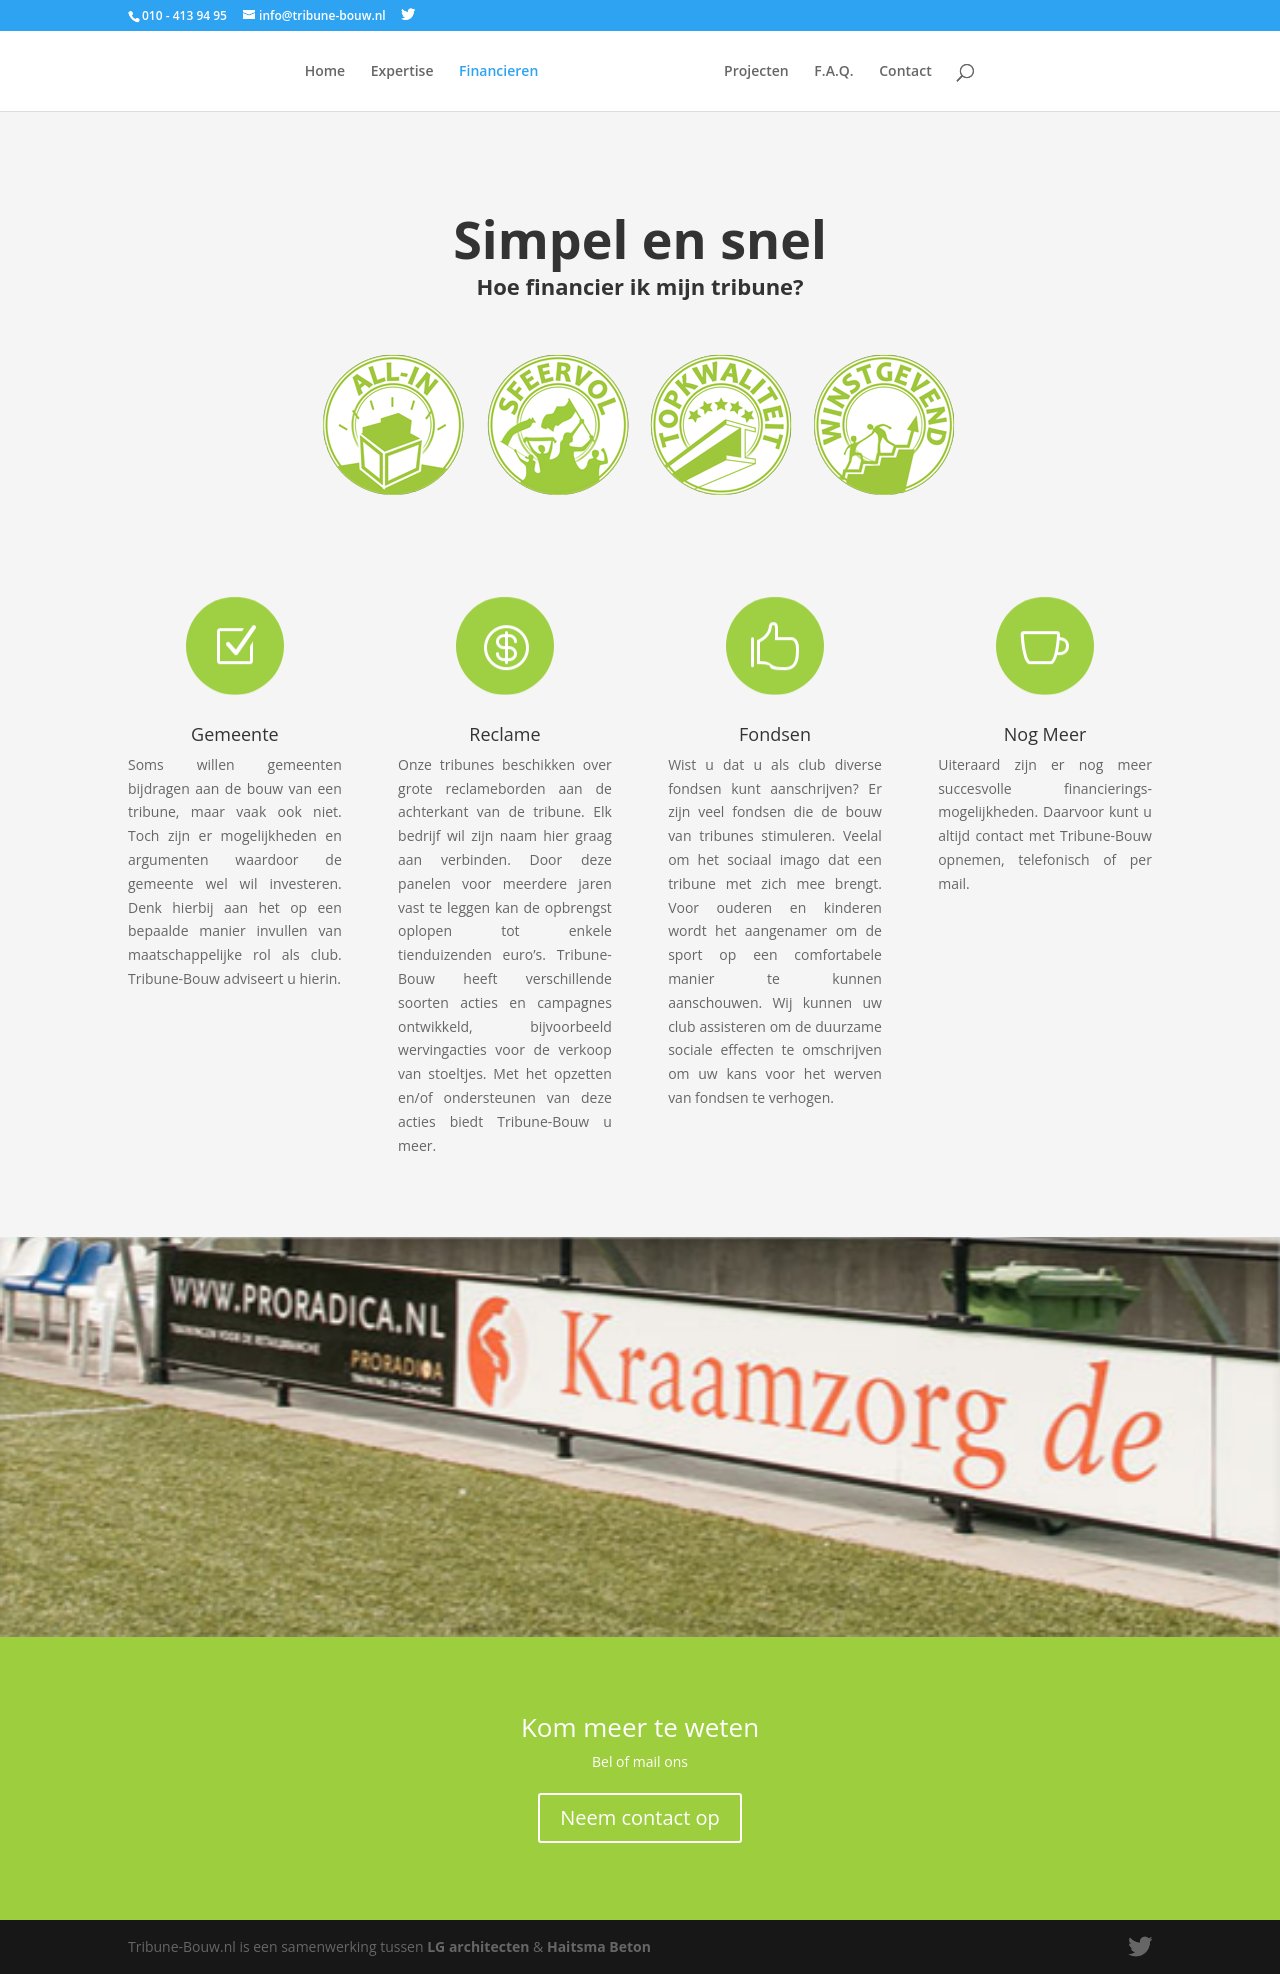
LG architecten (478, 1946)
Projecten (756, 72)
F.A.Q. (833, 72)
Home (325, 72)
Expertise (402, 72)
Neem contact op (640, 1817)
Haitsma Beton (599, 1946)
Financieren (498, 72)
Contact (905, 72)
